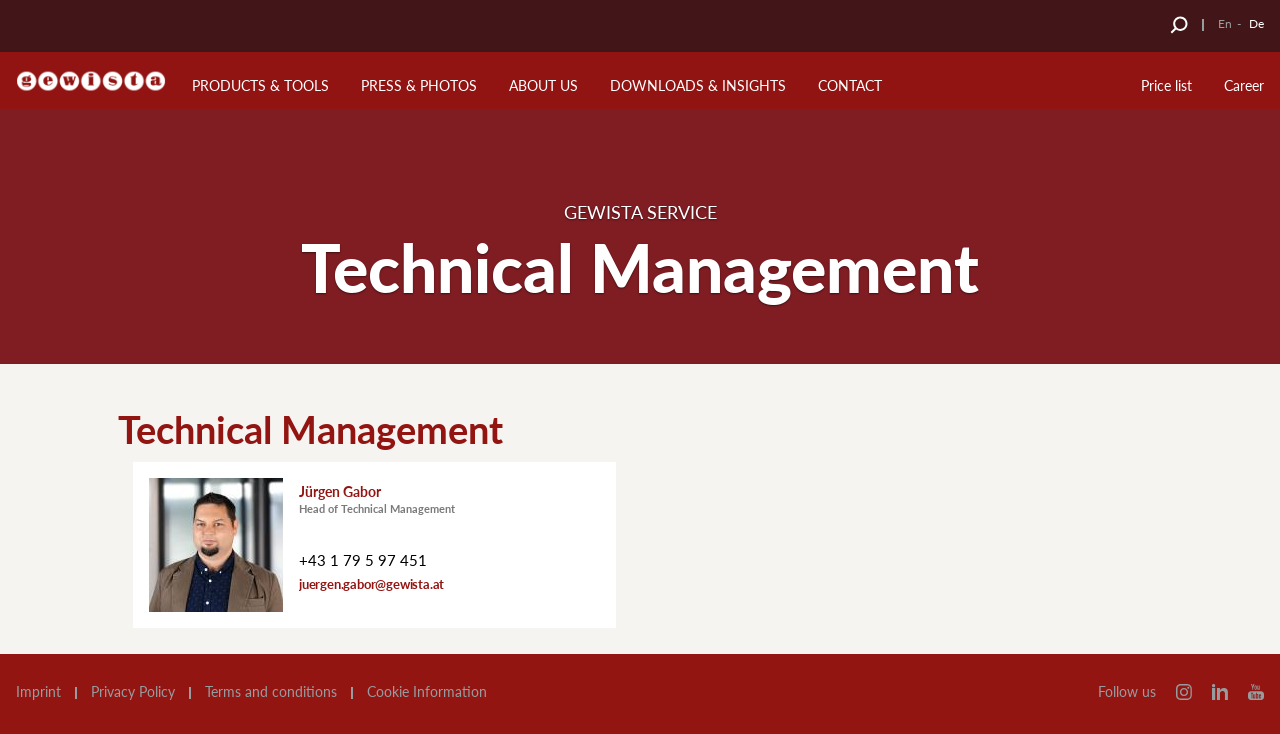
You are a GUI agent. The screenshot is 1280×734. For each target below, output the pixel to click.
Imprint (38, 692)
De (1256, 23)
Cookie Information (427, 692)
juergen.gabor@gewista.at (371, 584)
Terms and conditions (271, 692)
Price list (1166, 85)
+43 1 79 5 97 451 (363, 560)
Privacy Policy (133, 692)
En (1225, 23)
